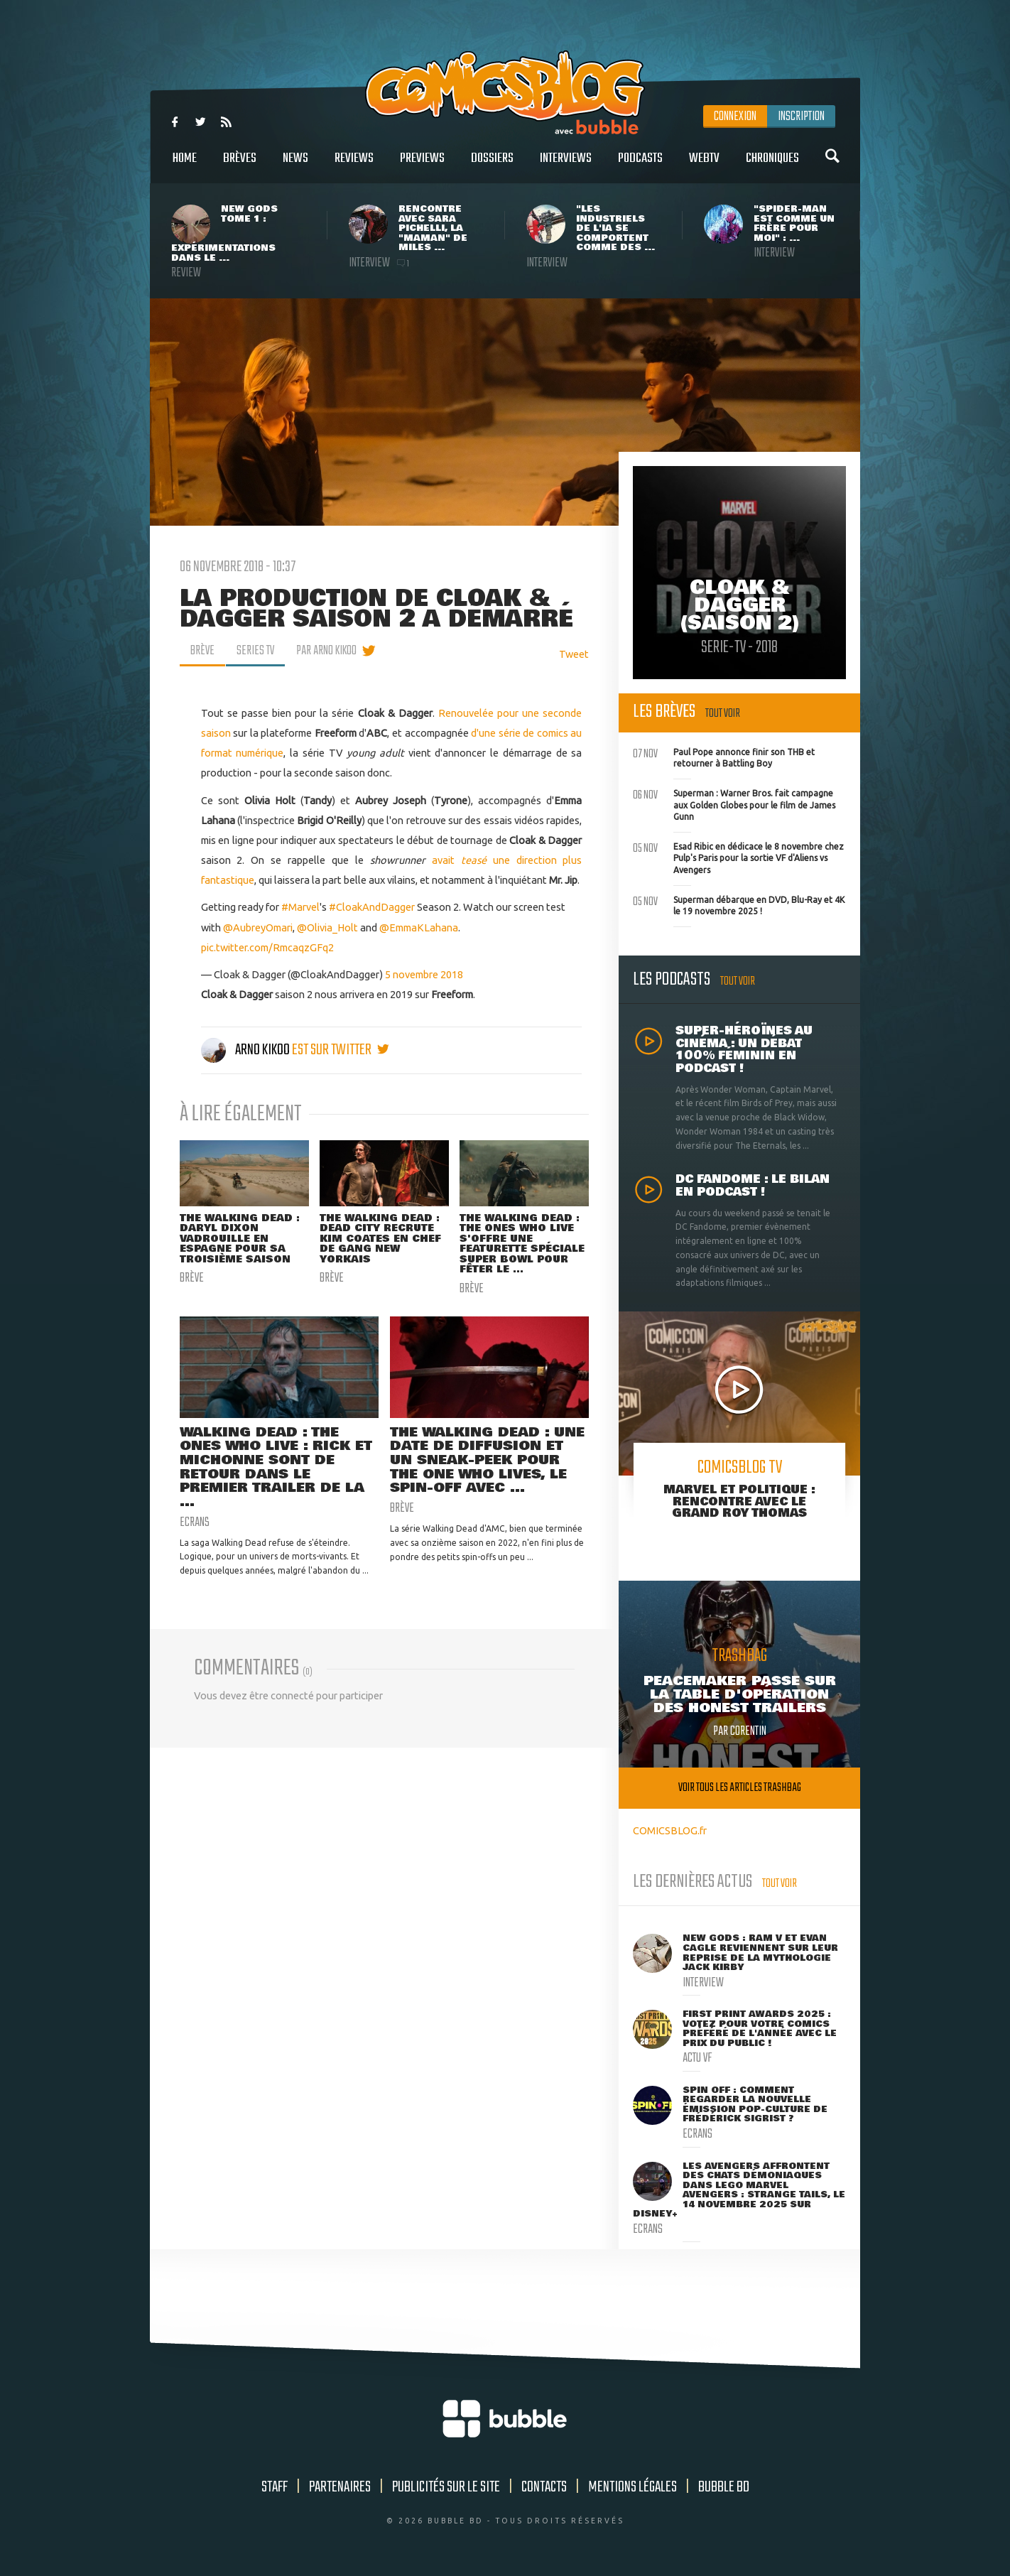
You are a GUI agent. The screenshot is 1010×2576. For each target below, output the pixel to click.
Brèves (239, 166)
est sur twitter (340, 1050)
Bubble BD (723, 2487)
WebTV (704, 166)
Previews (422, 166)
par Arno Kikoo (326, 651)
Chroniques (772, 166)
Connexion (735, 116)
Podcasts (640, 166)
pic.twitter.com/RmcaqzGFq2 (267, 947)
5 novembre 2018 (424, 974)
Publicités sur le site (446, 2487)
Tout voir (722, 713)
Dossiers (492, 166)
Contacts (544, 2487)
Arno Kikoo (246, 1050)
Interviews (566, 166)
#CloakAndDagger (372, 907)
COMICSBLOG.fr (670, 1830)
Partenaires (340, 2487)
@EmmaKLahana (418, 927)
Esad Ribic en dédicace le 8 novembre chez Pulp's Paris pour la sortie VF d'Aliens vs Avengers (738, 857)
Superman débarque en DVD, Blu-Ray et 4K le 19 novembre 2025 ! (739, 904)
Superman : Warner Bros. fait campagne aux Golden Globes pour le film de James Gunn (734, 803)
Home (185, 166)
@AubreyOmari (258, 927)
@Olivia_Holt (327, 927)
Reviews (354, 166)
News (295, 166)
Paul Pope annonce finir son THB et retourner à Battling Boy (724, 757)
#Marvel (300, 907)
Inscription (801, 116)
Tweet (574, 654)
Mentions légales (632, 2487)
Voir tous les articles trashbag (739, 1787)
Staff (274, 2487)
